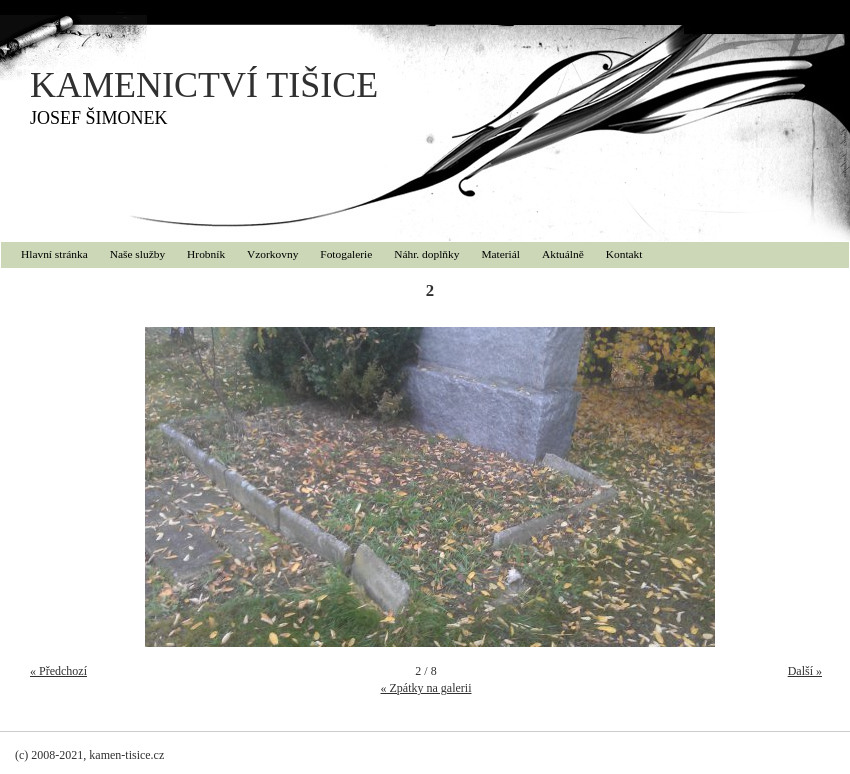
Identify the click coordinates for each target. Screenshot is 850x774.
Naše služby (137, 254)
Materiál (500, 254)
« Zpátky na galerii (426, 688)
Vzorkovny (272, 254)
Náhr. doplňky (426, 254)
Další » (805, 671)
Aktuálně (563, 254)
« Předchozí (58, 671)
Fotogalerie (346, 254)
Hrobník (206, 254)
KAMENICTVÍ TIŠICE (204, 85)
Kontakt (624, 254)
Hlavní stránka (54, 254)
